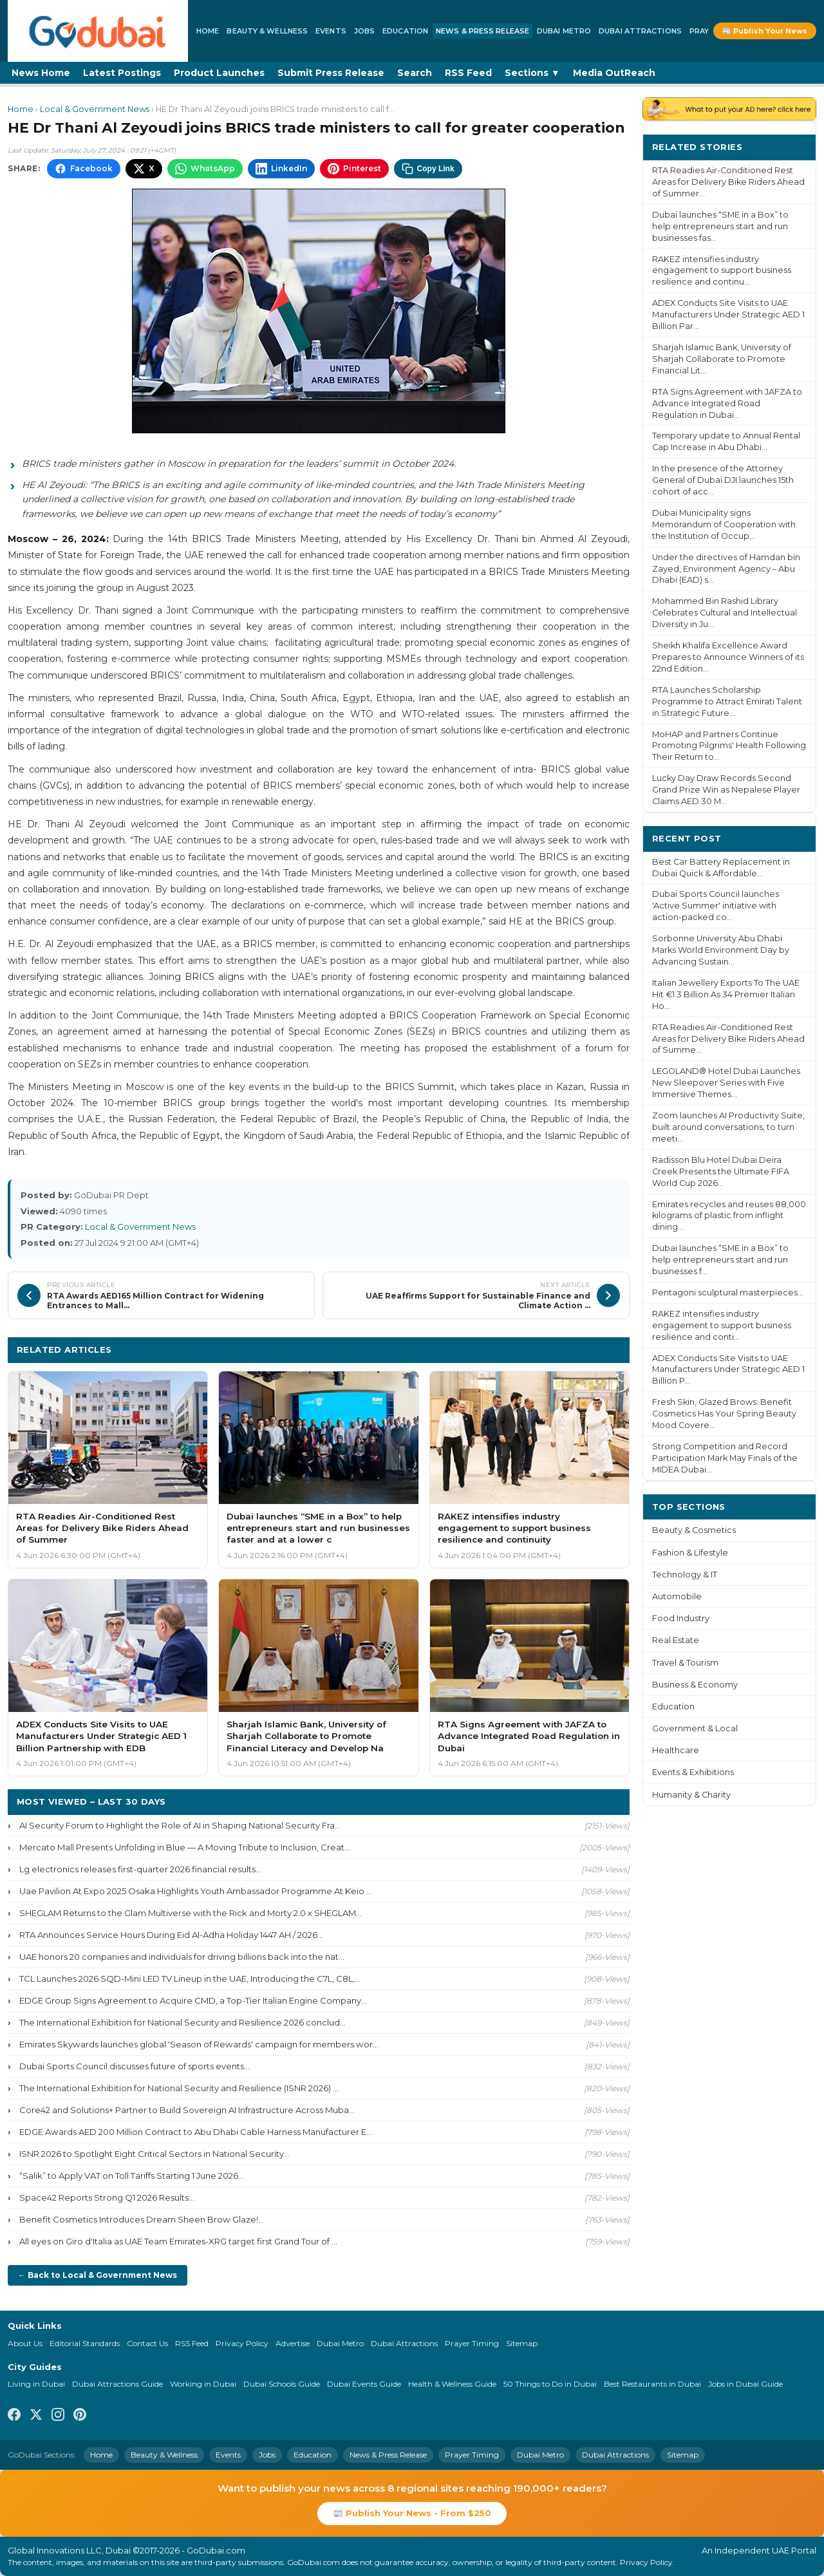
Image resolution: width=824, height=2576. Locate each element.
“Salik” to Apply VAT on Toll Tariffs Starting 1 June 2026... (131, 2175)
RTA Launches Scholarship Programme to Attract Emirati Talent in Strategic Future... (727, 701)
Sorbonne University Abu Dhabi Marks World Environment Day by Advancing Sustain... (720, 950)
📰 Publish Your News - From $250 (412, 2513)
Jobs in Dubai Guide (745, 2384)
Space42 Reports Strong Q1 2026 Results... (106, 2197)
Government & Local (695, 1728)
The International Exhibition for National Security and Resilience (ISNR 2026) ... (179, 2088)
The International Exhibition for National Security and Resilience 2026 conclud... (182, 2022)
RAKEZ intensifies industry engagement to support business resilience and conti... (721, 1325)
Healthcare (675, 1750)
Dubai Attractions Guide (117, 2384)
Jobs (364, 30)
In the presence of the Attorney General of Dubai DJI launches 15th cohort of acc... (723, 480)
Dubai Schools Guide (281, 2384)
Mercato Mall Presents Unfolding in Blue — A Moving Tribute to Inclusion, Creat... (184, 1847)
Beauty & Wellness (267, 30)
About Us (25, 2343)
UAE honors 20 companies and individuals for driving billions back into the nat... (181, 1956)
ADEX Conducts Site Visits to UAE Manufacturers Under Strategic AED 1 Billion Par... (728, 314)
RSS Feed (468, 73)
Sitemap (522, 2343)
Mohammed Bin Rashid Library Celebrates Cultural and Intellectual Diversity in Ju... (724, 612)
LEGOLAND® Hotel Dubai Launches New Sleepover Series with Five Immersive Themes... (726, 1082)
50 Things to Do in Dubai (550, 2384)
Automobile (677, 1596)
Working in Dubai (203, 2384)
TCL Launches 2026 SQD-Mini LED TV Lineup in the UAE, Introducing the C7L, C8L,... (189, 1978)
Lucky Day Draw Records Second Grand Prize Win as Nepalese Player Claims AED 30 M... (726, 789)
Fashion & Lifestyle (690, 1552)
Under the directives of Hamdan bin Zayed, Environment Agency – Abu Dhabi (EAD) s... (726, 568)
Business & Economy (695, 1684)
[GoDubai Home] (98, 31)
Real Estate (675, 1640)
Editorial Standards (85, 2343)
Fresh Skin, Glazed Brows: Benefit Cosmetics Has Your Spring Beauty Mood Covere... (724, 1413)
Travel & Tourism (685, 1663)
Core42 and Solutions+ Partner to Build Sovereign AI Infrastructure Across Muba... (187, 2110)
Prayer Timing (472, 2343)
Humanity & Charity (691, 1795)
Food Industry (680, 1618)
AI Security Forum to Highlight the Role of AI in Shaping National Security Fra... (180, 1825)
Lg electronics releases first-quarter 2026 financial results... (140, 1869)
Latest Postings (122, 73)
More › (791, 146)
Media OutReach (614, 73)
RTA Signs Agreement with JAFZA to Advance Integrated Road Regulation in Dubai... (727, 403)
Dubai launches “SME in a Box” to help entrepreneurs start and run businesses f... (720, 1259)
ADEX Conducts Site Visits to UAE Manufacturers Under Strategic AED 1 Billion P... (728, 1369)
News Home (41, 73)
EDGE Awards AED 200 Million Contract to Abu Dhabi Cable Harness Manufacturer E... (195, 2132)
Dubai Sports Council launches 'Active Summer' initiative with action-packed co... (715, 905)
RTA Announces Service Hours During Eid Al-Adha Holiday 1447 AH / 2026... (171, 1935)
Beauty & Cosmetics (694, 1530)
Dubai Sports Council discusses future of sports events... (134, 2066)
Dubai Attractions (640, 30)
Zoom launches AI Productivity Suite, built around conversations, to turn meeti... (728, 1127)
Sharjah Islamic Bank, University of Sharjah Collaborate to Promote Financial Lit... (721, 359)
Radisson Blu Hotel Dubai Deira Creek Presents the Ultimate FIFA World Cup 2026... (720, 1171)
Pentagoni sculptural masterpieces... (727, 1292)
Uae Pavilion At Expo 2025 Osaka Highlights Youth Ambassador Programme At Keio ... (195, 1891)
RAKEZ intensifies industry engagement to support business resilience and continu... (721, 270)
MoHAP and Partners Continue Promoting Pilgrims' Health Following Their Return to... (729, 745)
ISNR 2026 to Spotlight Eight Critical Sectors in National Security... (154, 2153)
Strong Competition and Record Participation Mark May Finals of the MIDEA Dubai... (725, 1458)
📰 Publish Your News (764, 30)
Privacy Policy (242, 2343)
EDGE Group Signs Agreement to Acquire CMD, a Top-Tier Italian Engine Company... (193, 2000)
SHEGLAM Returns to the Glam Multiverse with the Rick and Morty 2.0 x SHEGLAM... (190, 1913)
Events (330, 30)
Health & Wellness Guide (452, 2384)
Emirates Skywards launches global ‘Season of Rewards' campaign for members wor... (199, 2044)
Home (207, 30)
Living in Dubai (36, 2384)
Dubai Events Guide (364, 2384)
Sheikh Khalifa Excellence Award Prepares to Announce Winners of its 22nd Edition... (728, 657)
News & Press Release (482, 30)
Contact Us (147, 2343)
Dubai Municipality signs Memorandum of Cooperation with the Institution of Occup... (724, 524)
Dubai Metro (564, 30)
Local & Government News (94, 109)
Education (405, 30)
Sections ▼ (532, 73)
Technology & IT (684, 1574)
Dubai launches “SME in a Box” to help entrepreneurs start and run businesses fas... (720, 226)
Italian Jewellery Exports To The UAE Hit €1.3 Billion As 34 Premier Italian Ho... (726, 994)
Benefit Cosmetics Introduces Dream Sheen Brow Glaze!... (141, 2219)
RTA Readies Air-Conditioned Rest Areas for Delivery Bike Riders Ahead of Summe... (728, 1038)
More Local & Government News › (541, 1349)
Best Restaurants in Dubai (652, 2384)
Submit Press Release (330, 73)
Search (414, 73)
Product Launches (219, 73)
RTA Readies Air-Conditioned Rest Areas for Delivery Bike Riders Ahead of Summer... (728, 181)
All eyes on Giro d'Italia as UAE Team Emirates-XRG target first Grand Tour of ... (178, 2241)
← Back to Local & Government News (97, 2275)
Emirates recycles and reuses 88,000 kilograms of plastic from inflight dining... (729, 1215)
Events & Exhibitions (693, 1772)
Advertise (293, 2343)
